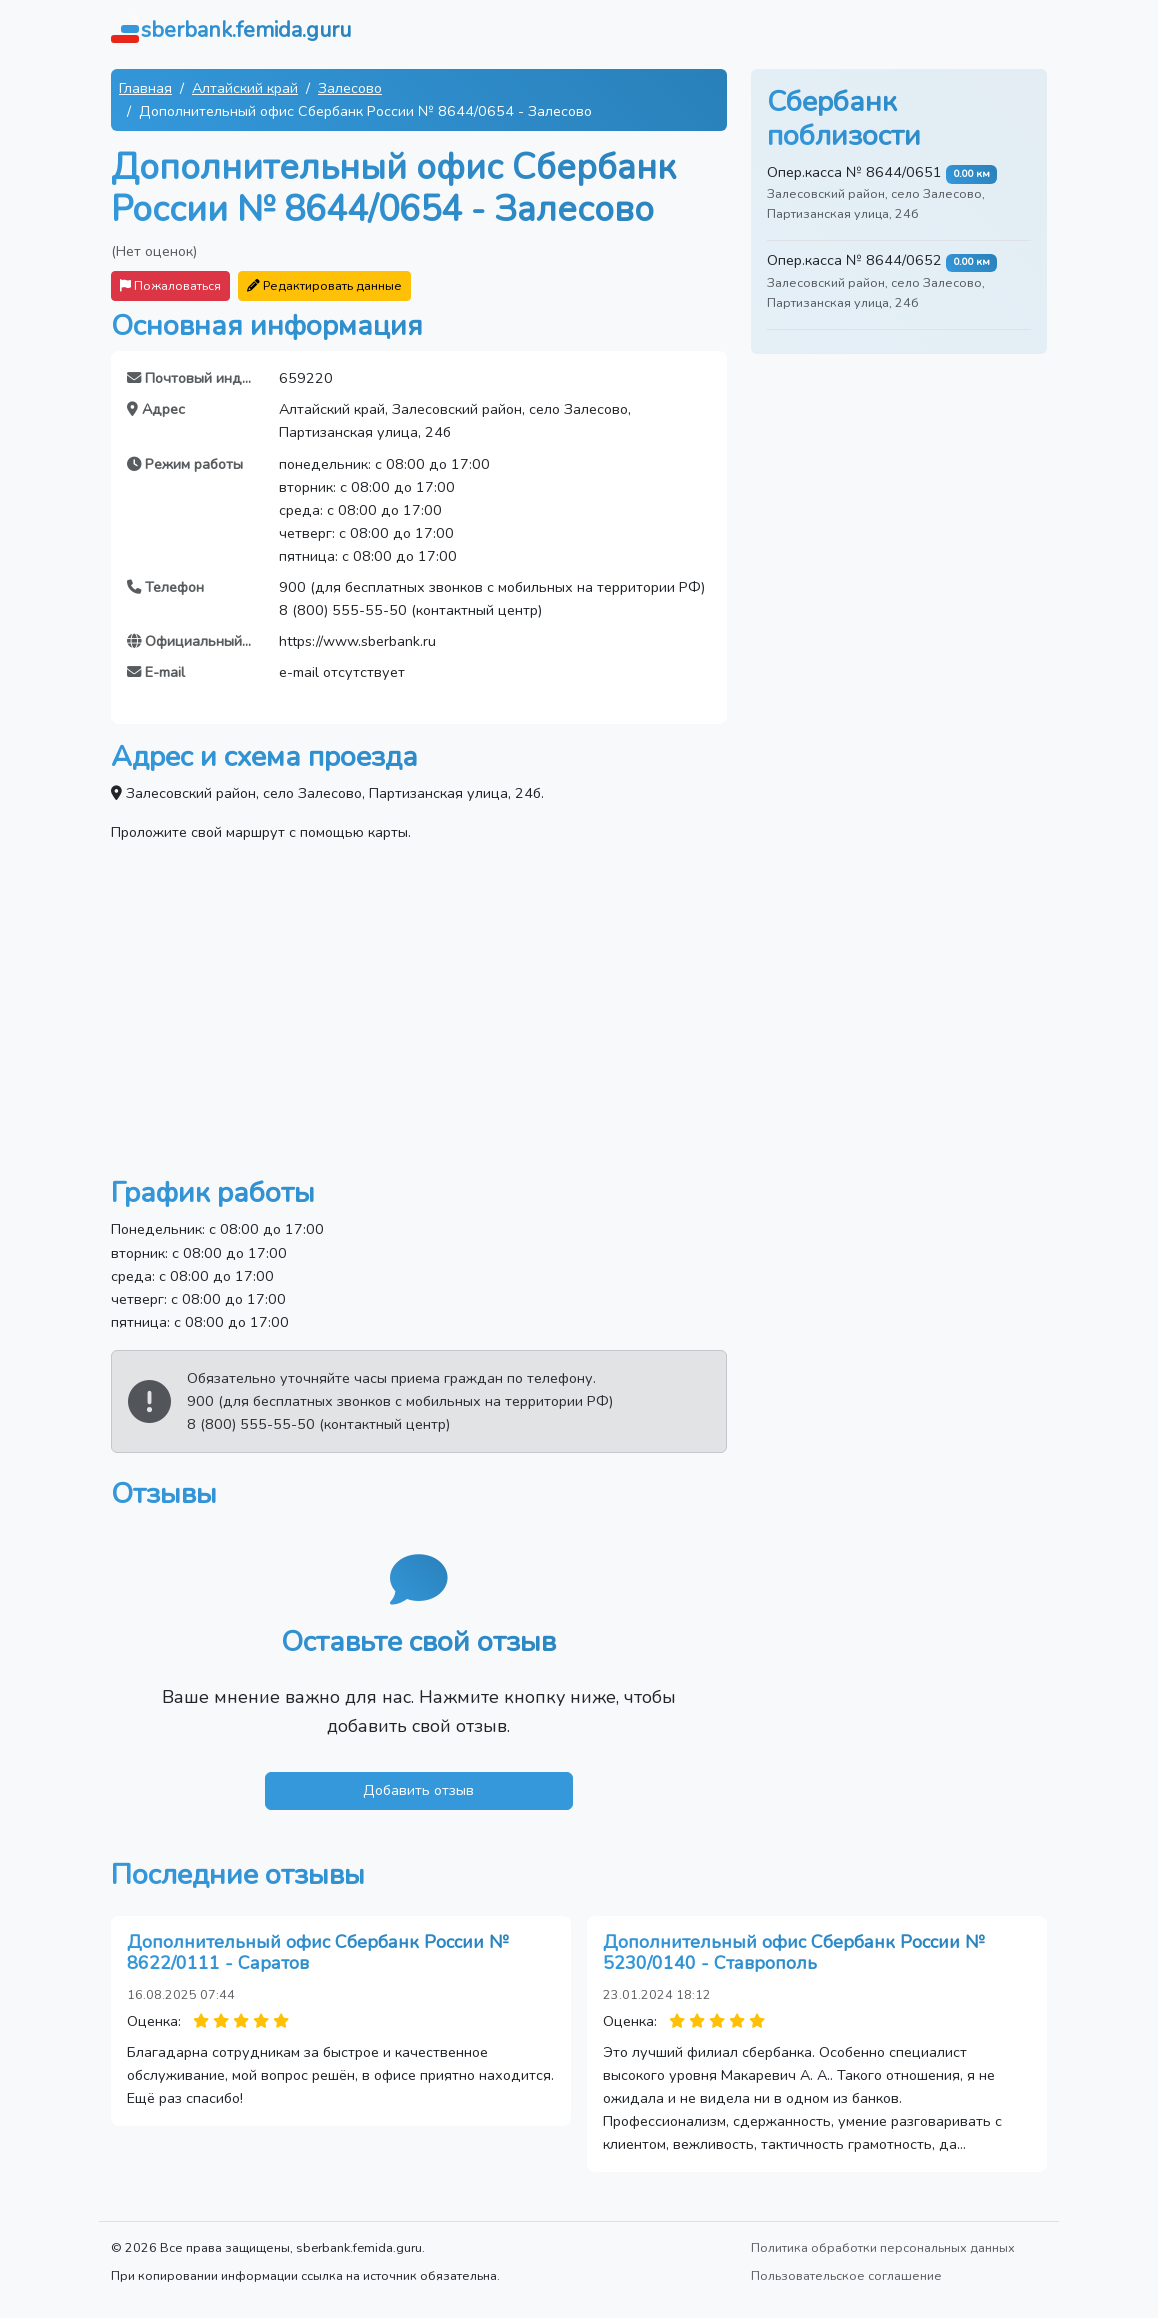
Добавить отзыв (418, 1790)
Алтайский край (245, 88)
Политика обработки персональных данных (883, 2247)
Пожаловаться (170, 285)
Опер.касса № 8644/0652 (854, 260)
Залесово (350, 88)
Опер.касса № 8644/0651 (854, 172)
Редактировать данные (324, 285)
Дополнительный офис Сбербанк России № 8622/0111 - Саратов (317, 1953)
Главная (145, 88)
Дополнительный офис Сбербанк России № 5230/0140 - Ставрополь (793, 1953)
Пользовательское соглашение (846, 2275)
